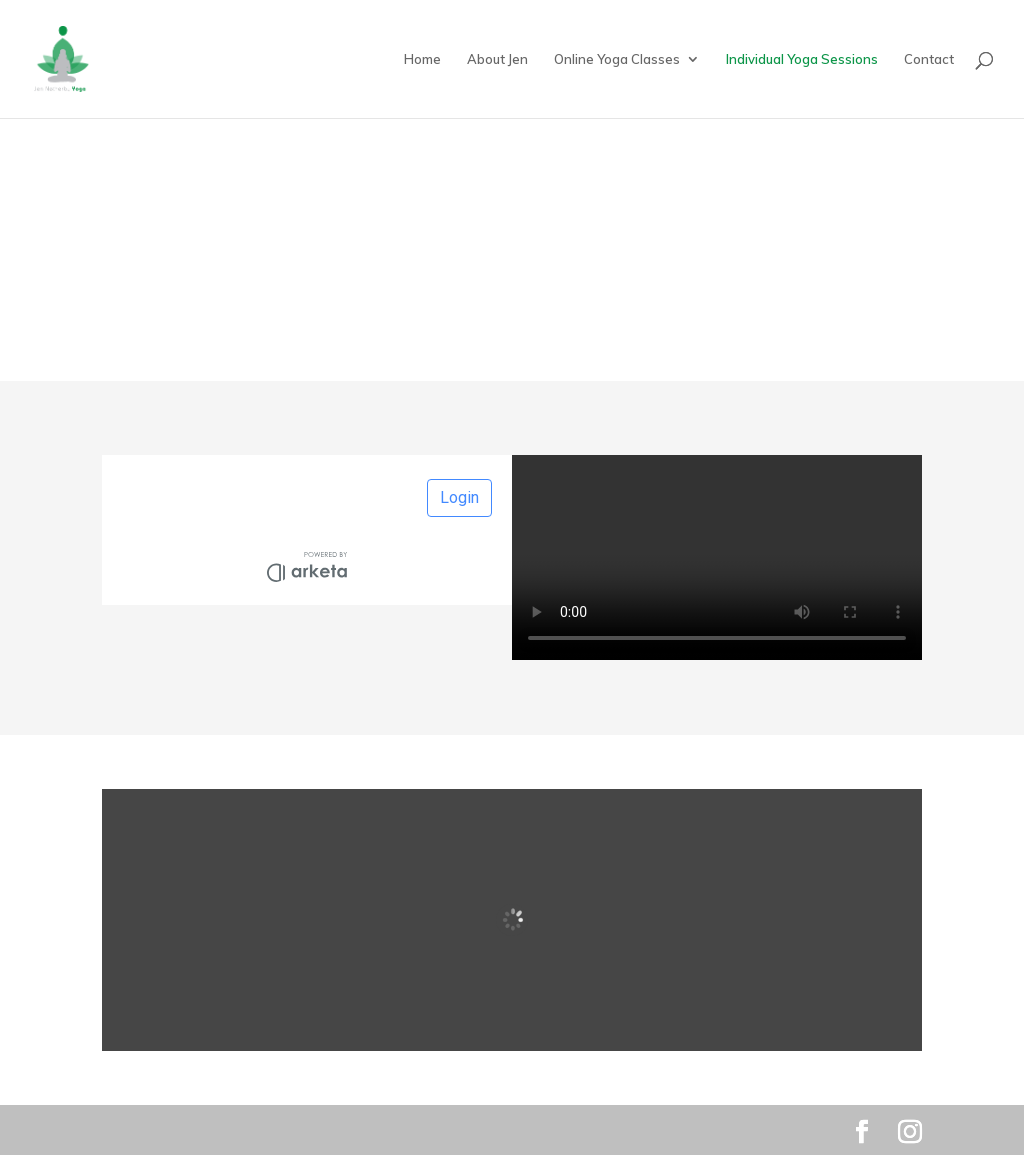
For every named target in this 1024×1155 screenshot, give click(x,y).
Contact (929, 59)
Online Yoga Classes (617, 59)
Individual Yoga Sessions (802, 59)
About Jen (497, 59)
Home (422, 59)
